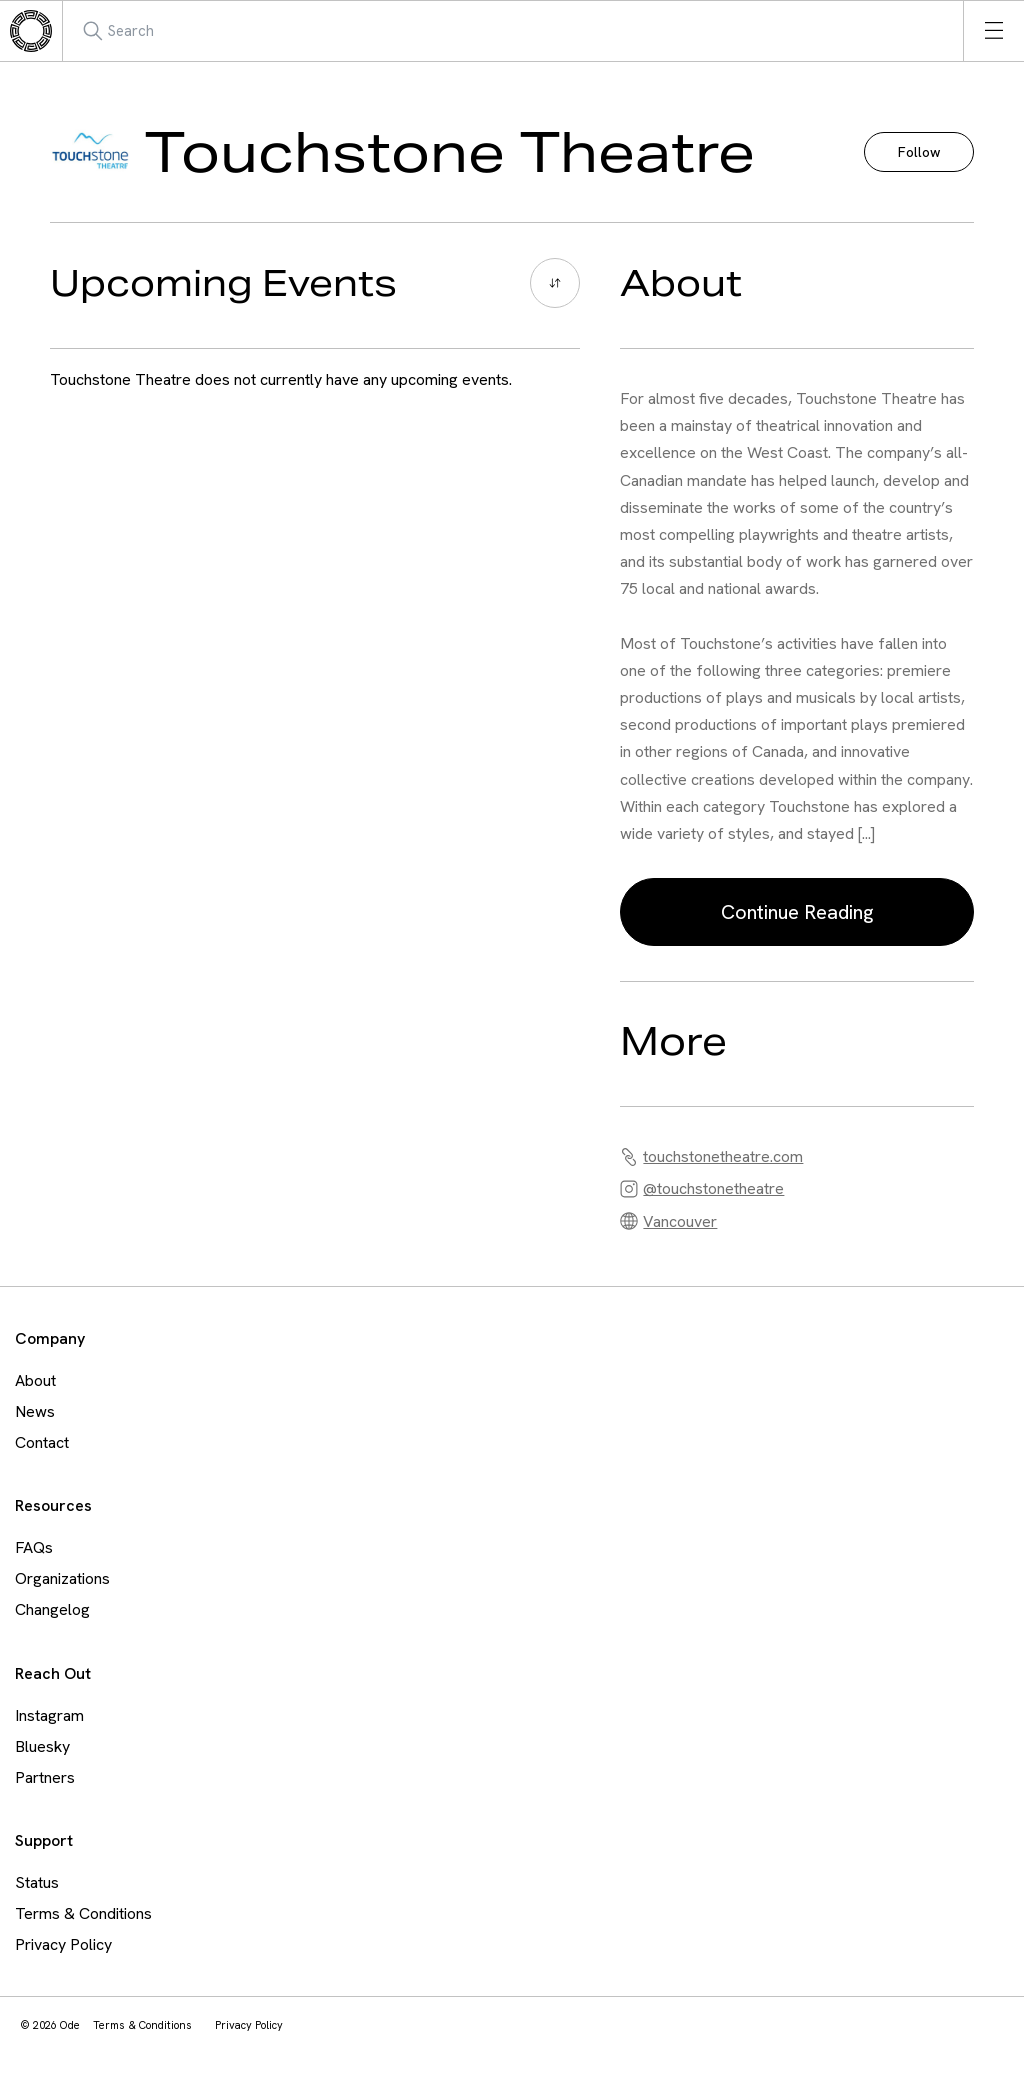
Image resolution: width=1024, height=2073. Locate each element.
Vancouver (680, 1221)
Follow (919, 152)
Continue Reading (797, 912)
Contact (42, 1442)
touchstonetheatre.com (723, 1156)
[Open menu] (994, 31)
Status (37, 1882)
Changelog (52, 1609)
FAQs (34, 1547)
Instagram (49, 1715)
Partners (45, 1777)
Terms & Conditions (83, 1913)
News (35, 1411)
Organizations (62, 1578)
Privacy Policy (63, 1944)
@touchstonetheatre (713, 1188)
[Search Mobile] (174, 31)
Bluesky (42, 1746)
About (35, 1380)
